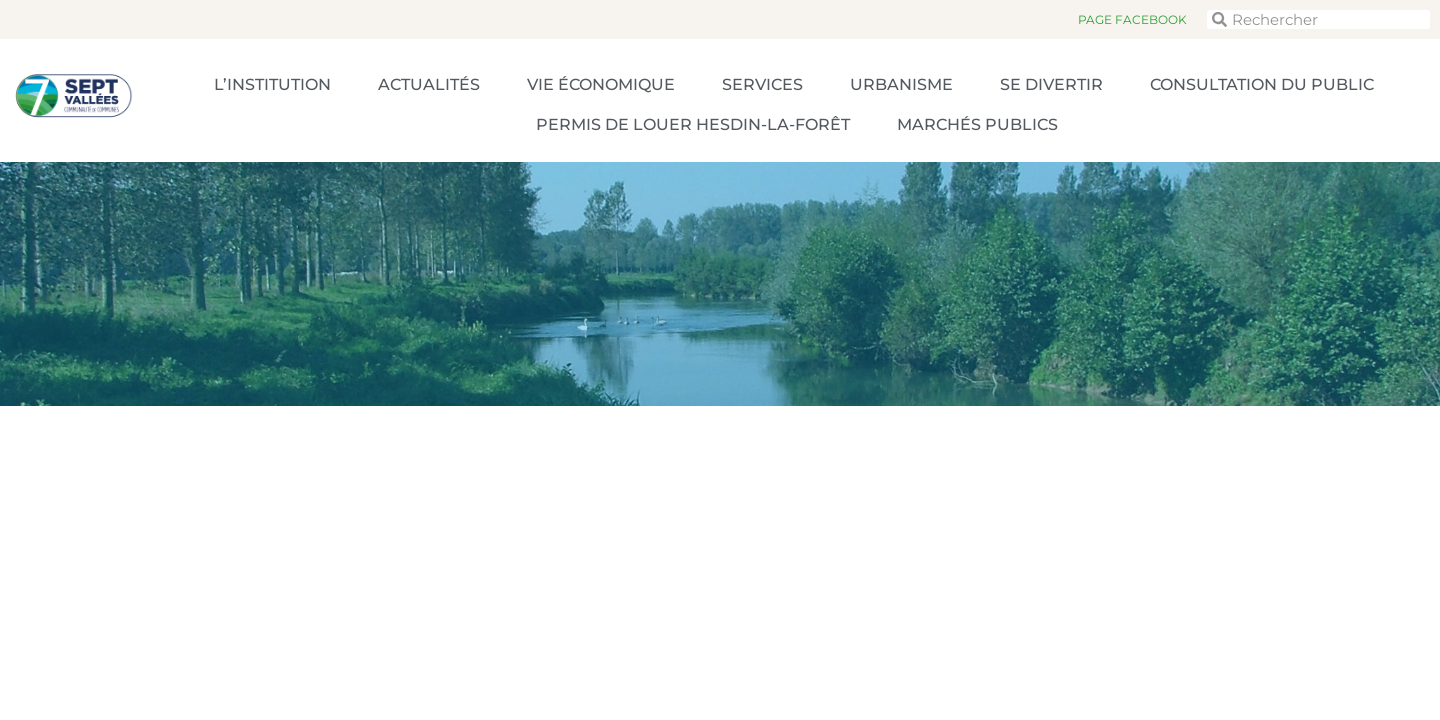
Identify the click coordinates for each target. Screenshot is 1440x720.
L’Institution (272, 84)
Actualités (429, 84)
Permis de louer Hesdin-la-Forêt (693, 124)
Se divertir (1051, 84)
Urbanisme (901, 84)
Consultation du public (1262, 84)
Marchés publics (977, 124)
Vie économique (601, 84)
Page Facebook (1132, 19)
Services (762, 84)
